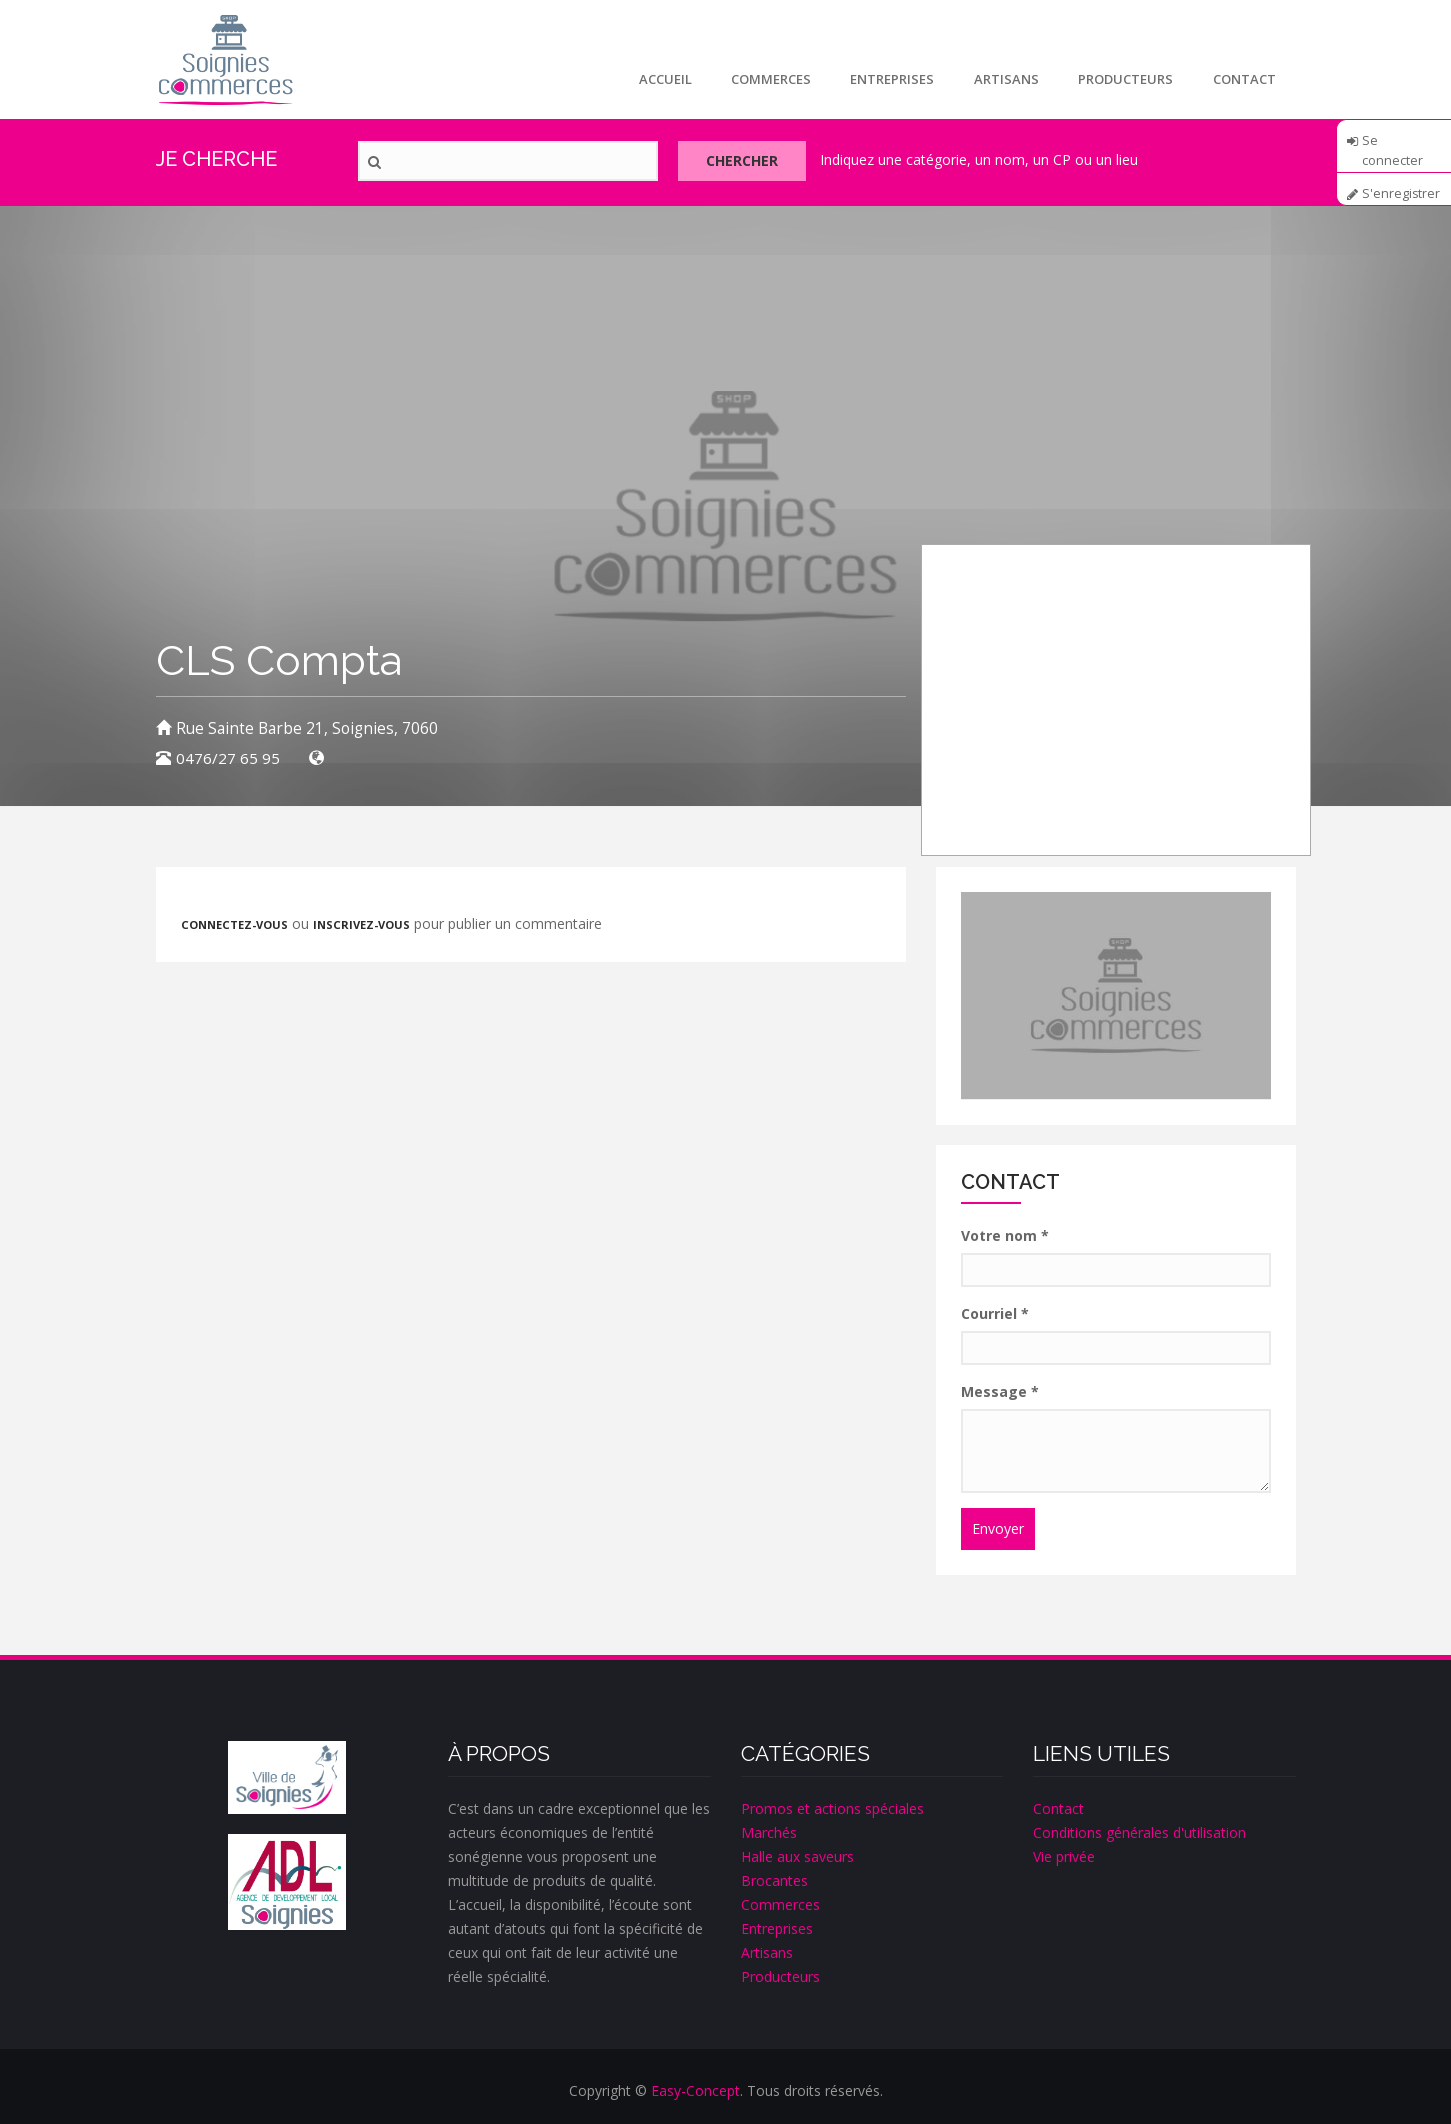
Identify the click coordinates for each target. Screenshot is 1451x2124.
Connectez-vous (234, 924)
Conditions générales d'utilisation (1139, 1832)
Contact (1244, 79)
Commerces (769, 79)
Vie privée (1064, 1856)
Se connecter (1392, 147)
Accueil (662, 79)
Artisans (1005, 79)
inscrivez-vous (361, 924)
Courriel (995, 1313)
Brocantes (774, 1880)
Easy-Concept (695, 2090)
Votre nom (1005, 1235)
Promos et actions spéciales (832, 1808)
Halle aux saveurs (797, 1856)
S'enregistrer (1401, 193)
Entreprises (891, 79)
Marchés (769, 1832)
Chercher (745, 161)
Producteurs (1125, 79)
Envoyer (998, 1528)
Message (1000, 1391)
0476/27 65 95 (228, 758)
